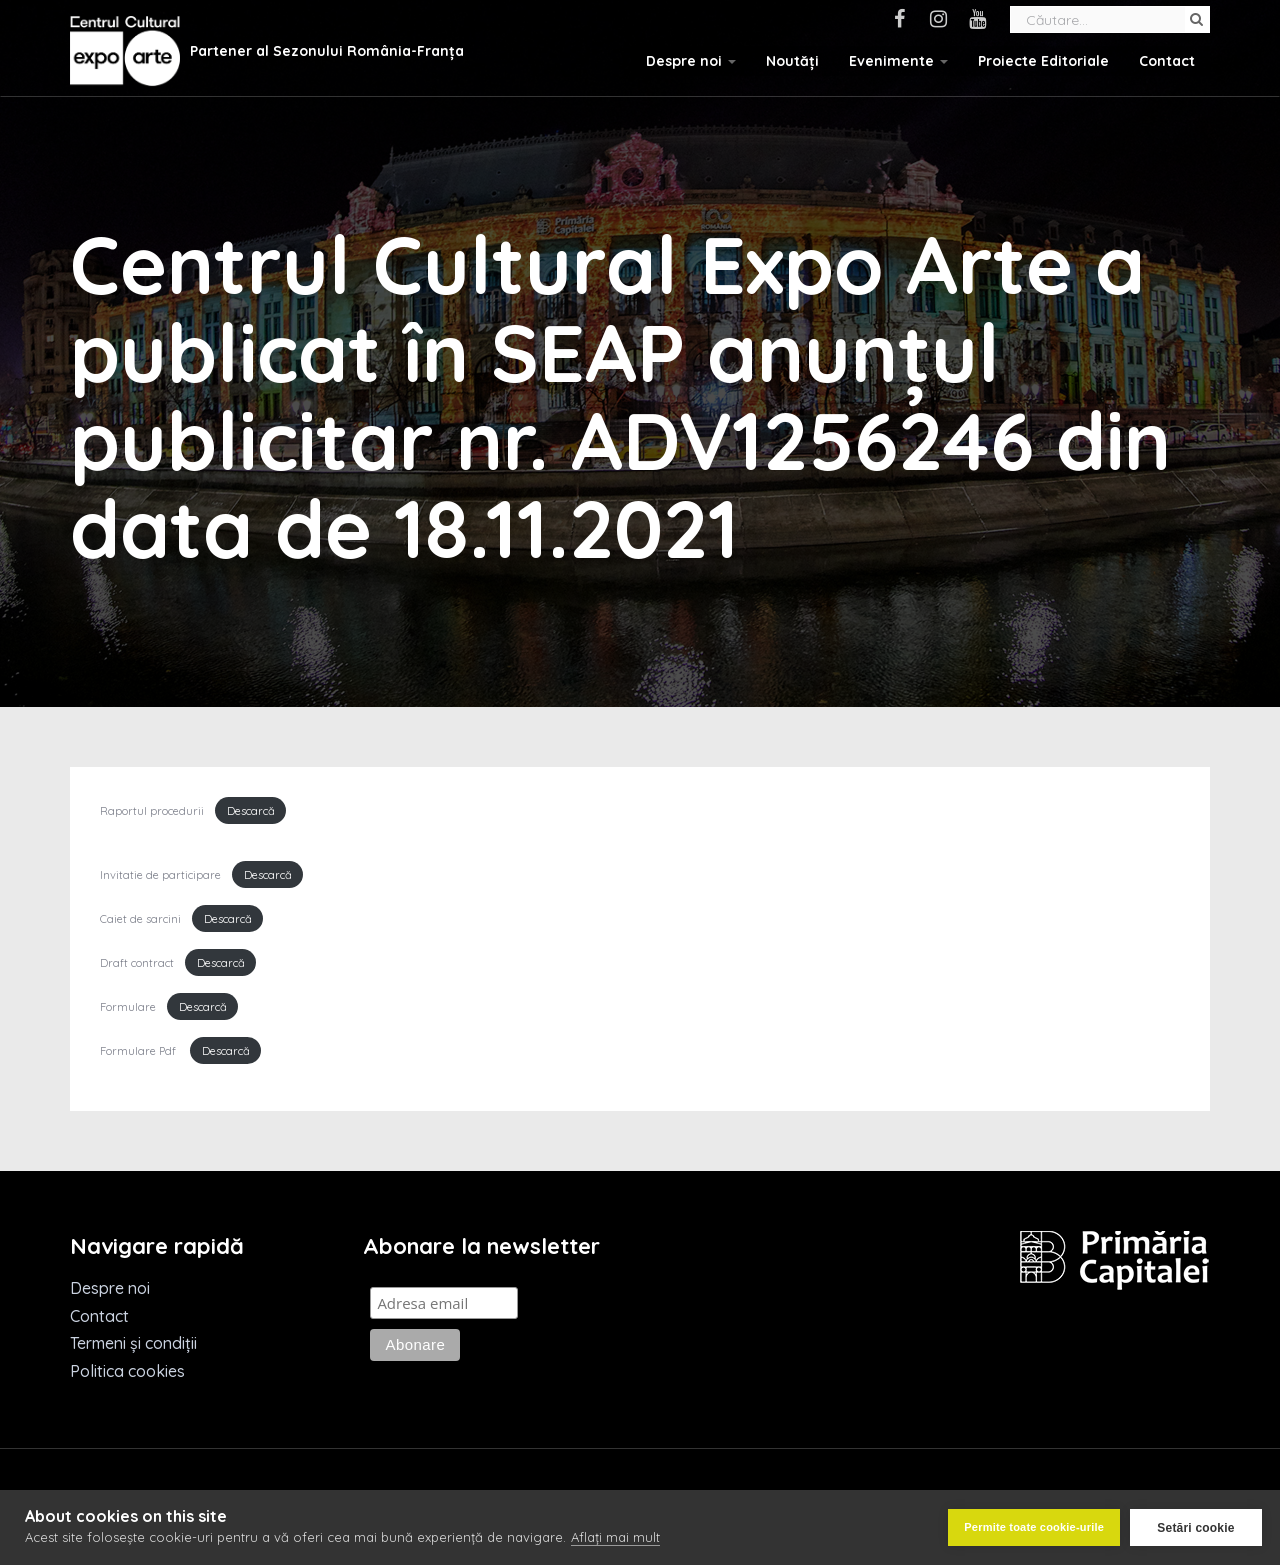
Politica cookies (127, 1371)
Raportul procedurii (152, 811)
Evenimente (898, 61)
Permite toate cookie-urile (1034, 1527)
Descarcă (251, 811)
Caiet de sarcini (140, 919)
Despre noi (691, 61)
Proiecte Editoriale (1043, 61)
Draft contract (137, 963)
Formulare (128, 1007)
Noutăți (792, 61)
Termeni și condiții (133, 1343)
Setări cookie (1195, 1528)
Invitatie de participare (160, 875)
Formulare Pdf (138, 1051)
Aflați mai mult (615, 1537)
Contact (1167, 61)
